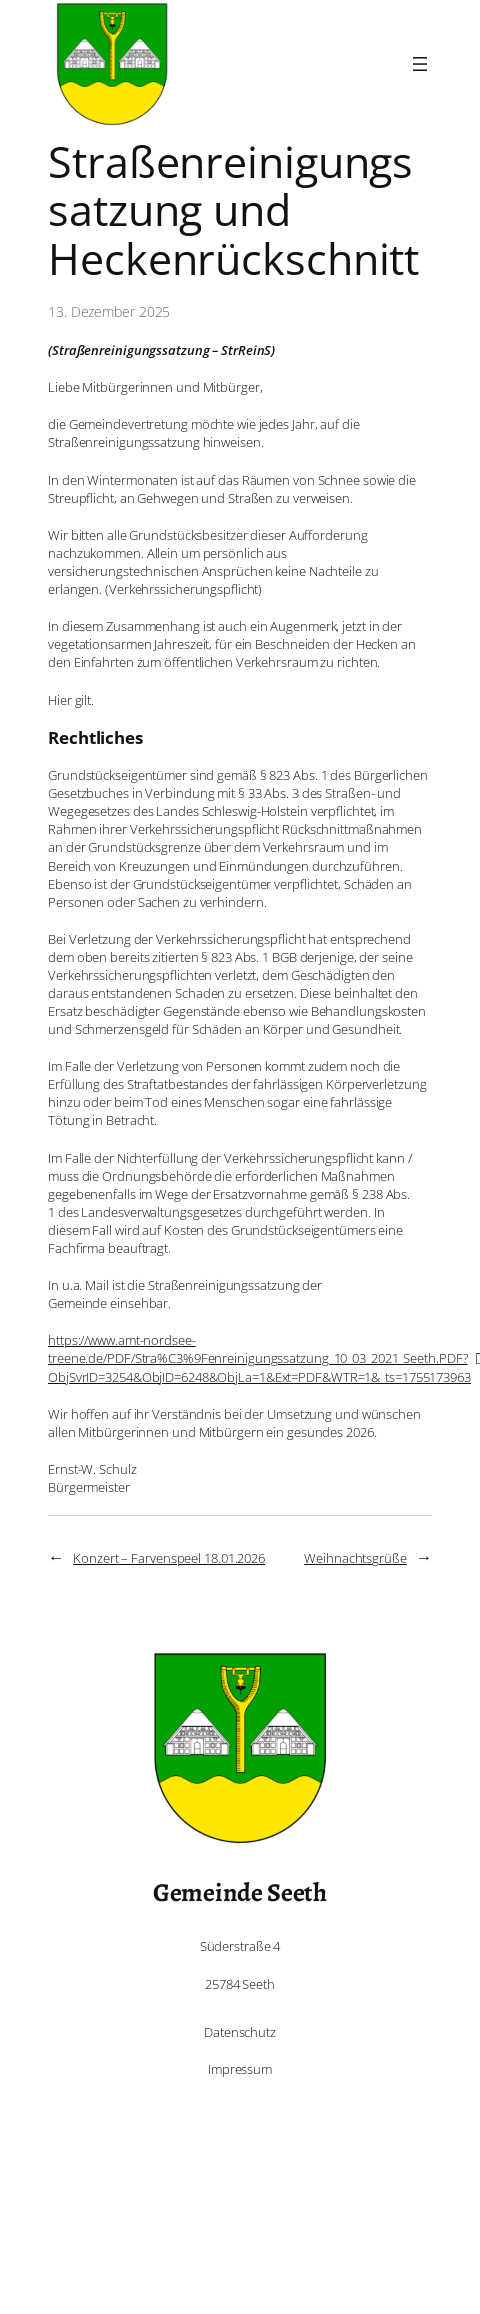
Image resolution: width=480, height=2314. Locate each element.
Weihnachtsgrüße (355, 1558)
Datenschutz (240, 2032)
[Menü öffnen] (420, 64)
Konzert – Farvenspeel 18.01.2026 (169, 1558)
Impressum (240, 2069)
